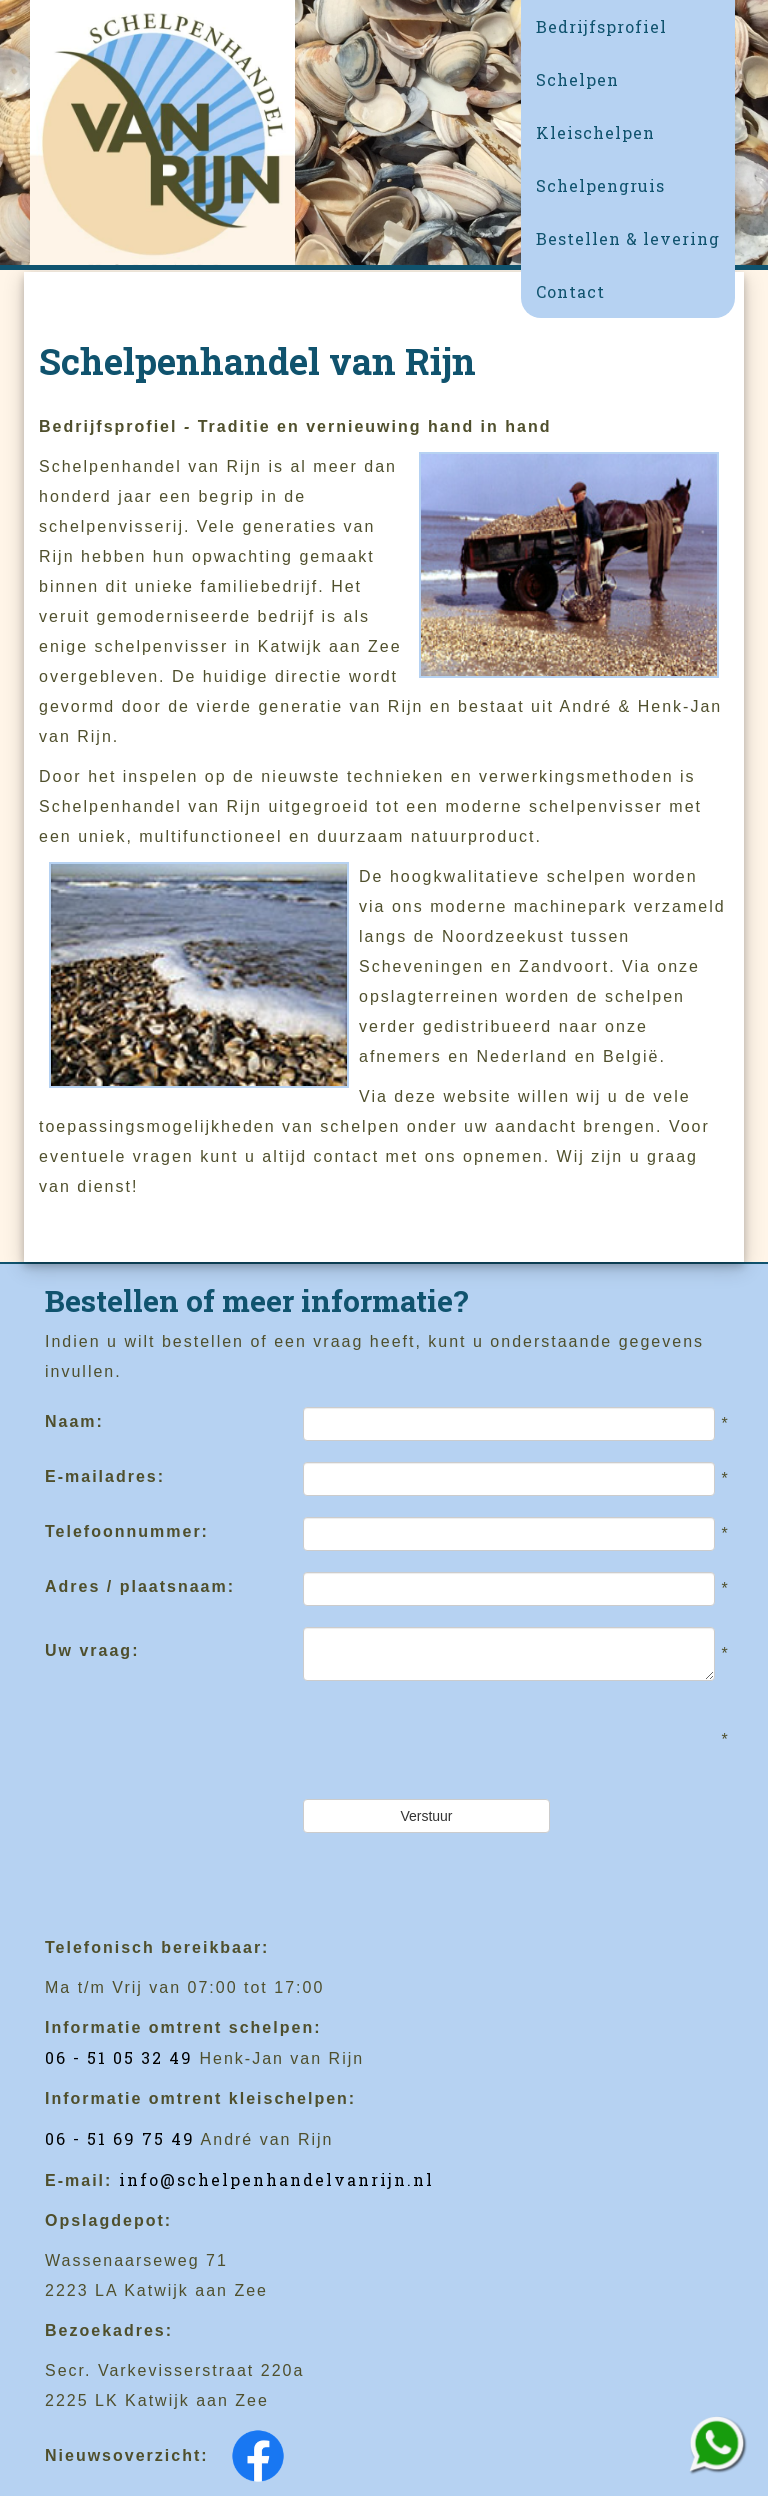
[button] (628, 79)
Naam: (74, 1421)
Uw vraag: (92, 1650)
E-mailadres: (105, 1476)
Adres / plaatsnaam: (140, 1586)
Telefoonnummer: (127, 1531)
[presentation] (455, 1740)
